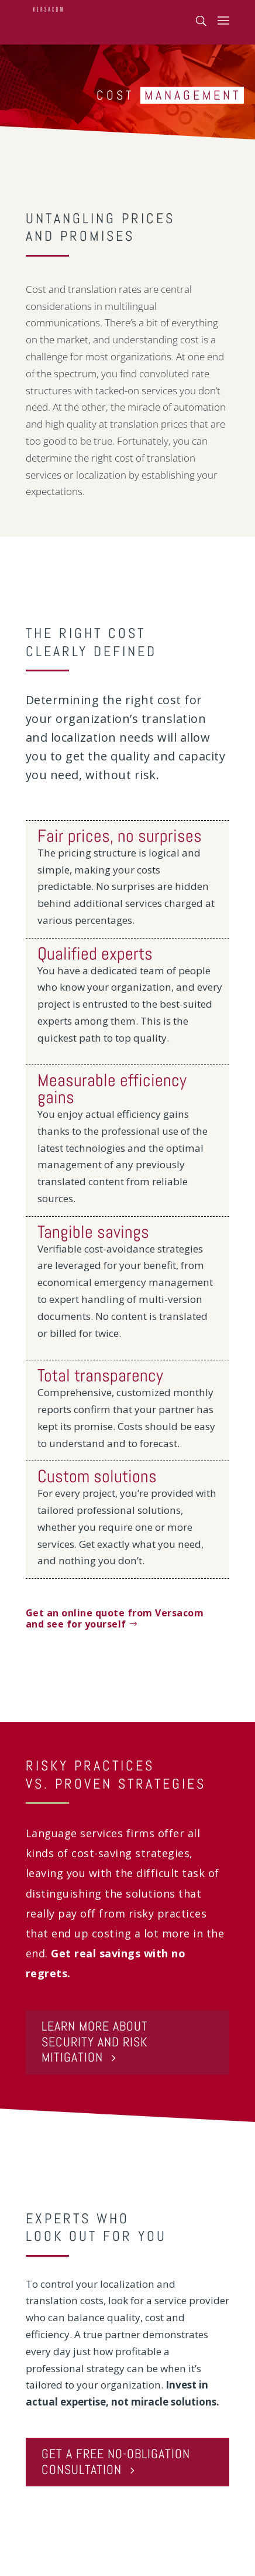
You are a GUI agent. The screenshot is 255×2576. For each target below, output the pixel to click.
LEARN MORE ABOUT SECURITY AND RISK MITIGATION (95, 2042)
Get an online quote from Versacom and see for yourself (115, 1618)
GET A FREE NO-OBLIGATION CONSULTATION (116, 2461)
